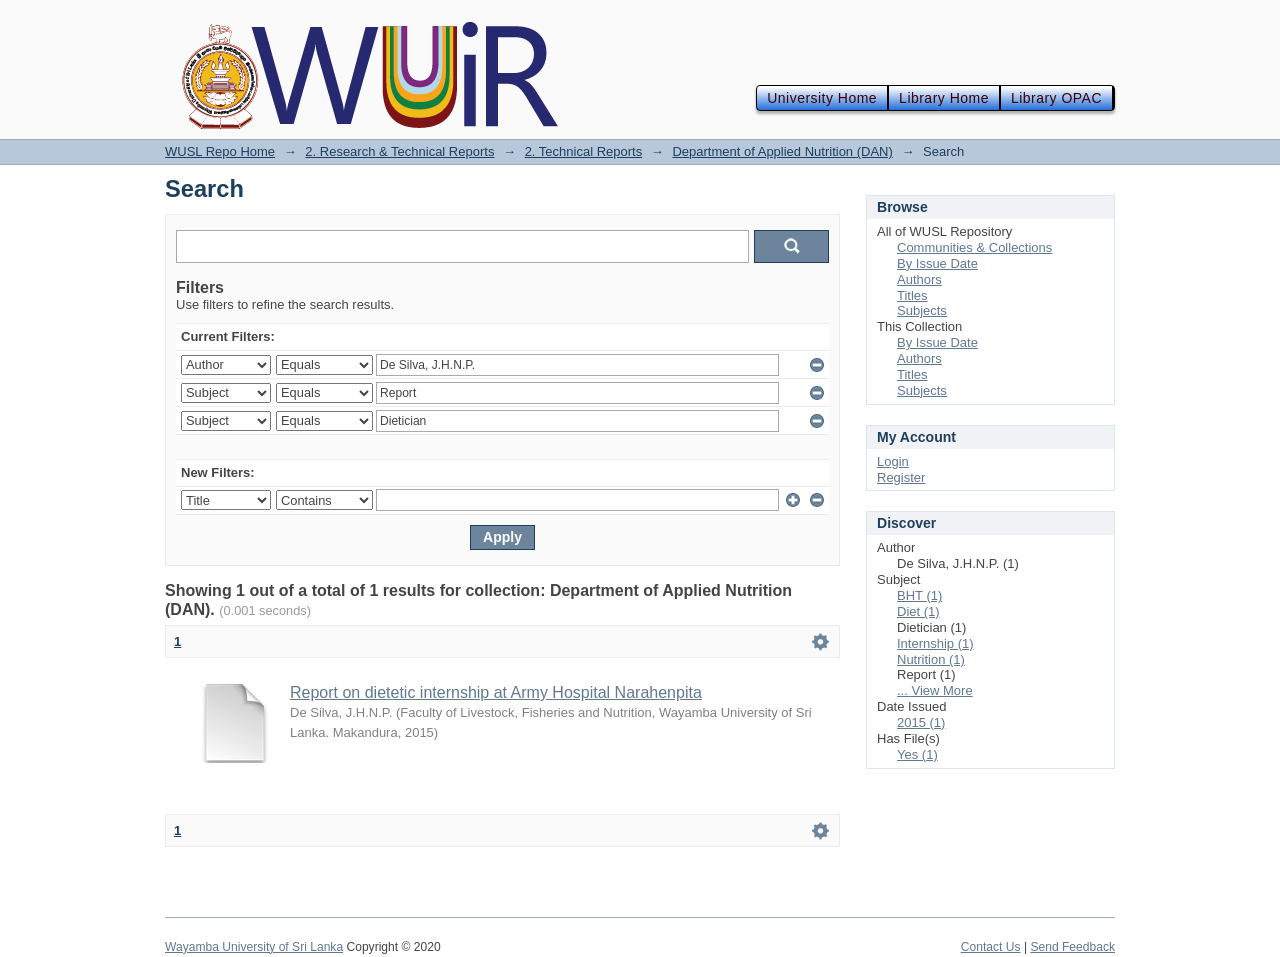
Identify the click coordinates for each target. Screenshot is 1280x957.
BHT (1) (919, 595)
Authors (919, 279)
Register (901, 477)
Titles (912, 295)
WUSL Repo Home (220, 151)
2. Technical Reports (584, 151)
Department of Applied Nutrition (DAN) (782, 151)
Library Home (944, 98)
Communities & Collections (974, 247)
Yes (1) (917, 754)
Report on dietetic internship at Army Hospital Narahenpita (496, 692)
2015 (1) (921, 722)
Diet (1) (918, 611)
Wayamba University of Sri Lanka (254, 947)
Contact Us (991, 947)
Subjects (922, 310)
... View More (935, 690)
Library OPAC (1056, 98)
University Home (822, 98)
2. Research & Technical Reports (399, 151)
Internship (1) (935, 643)
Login (893, 461)
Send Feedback (1072, 947)
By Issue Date (937, 263)
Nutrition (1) (931, 659)
